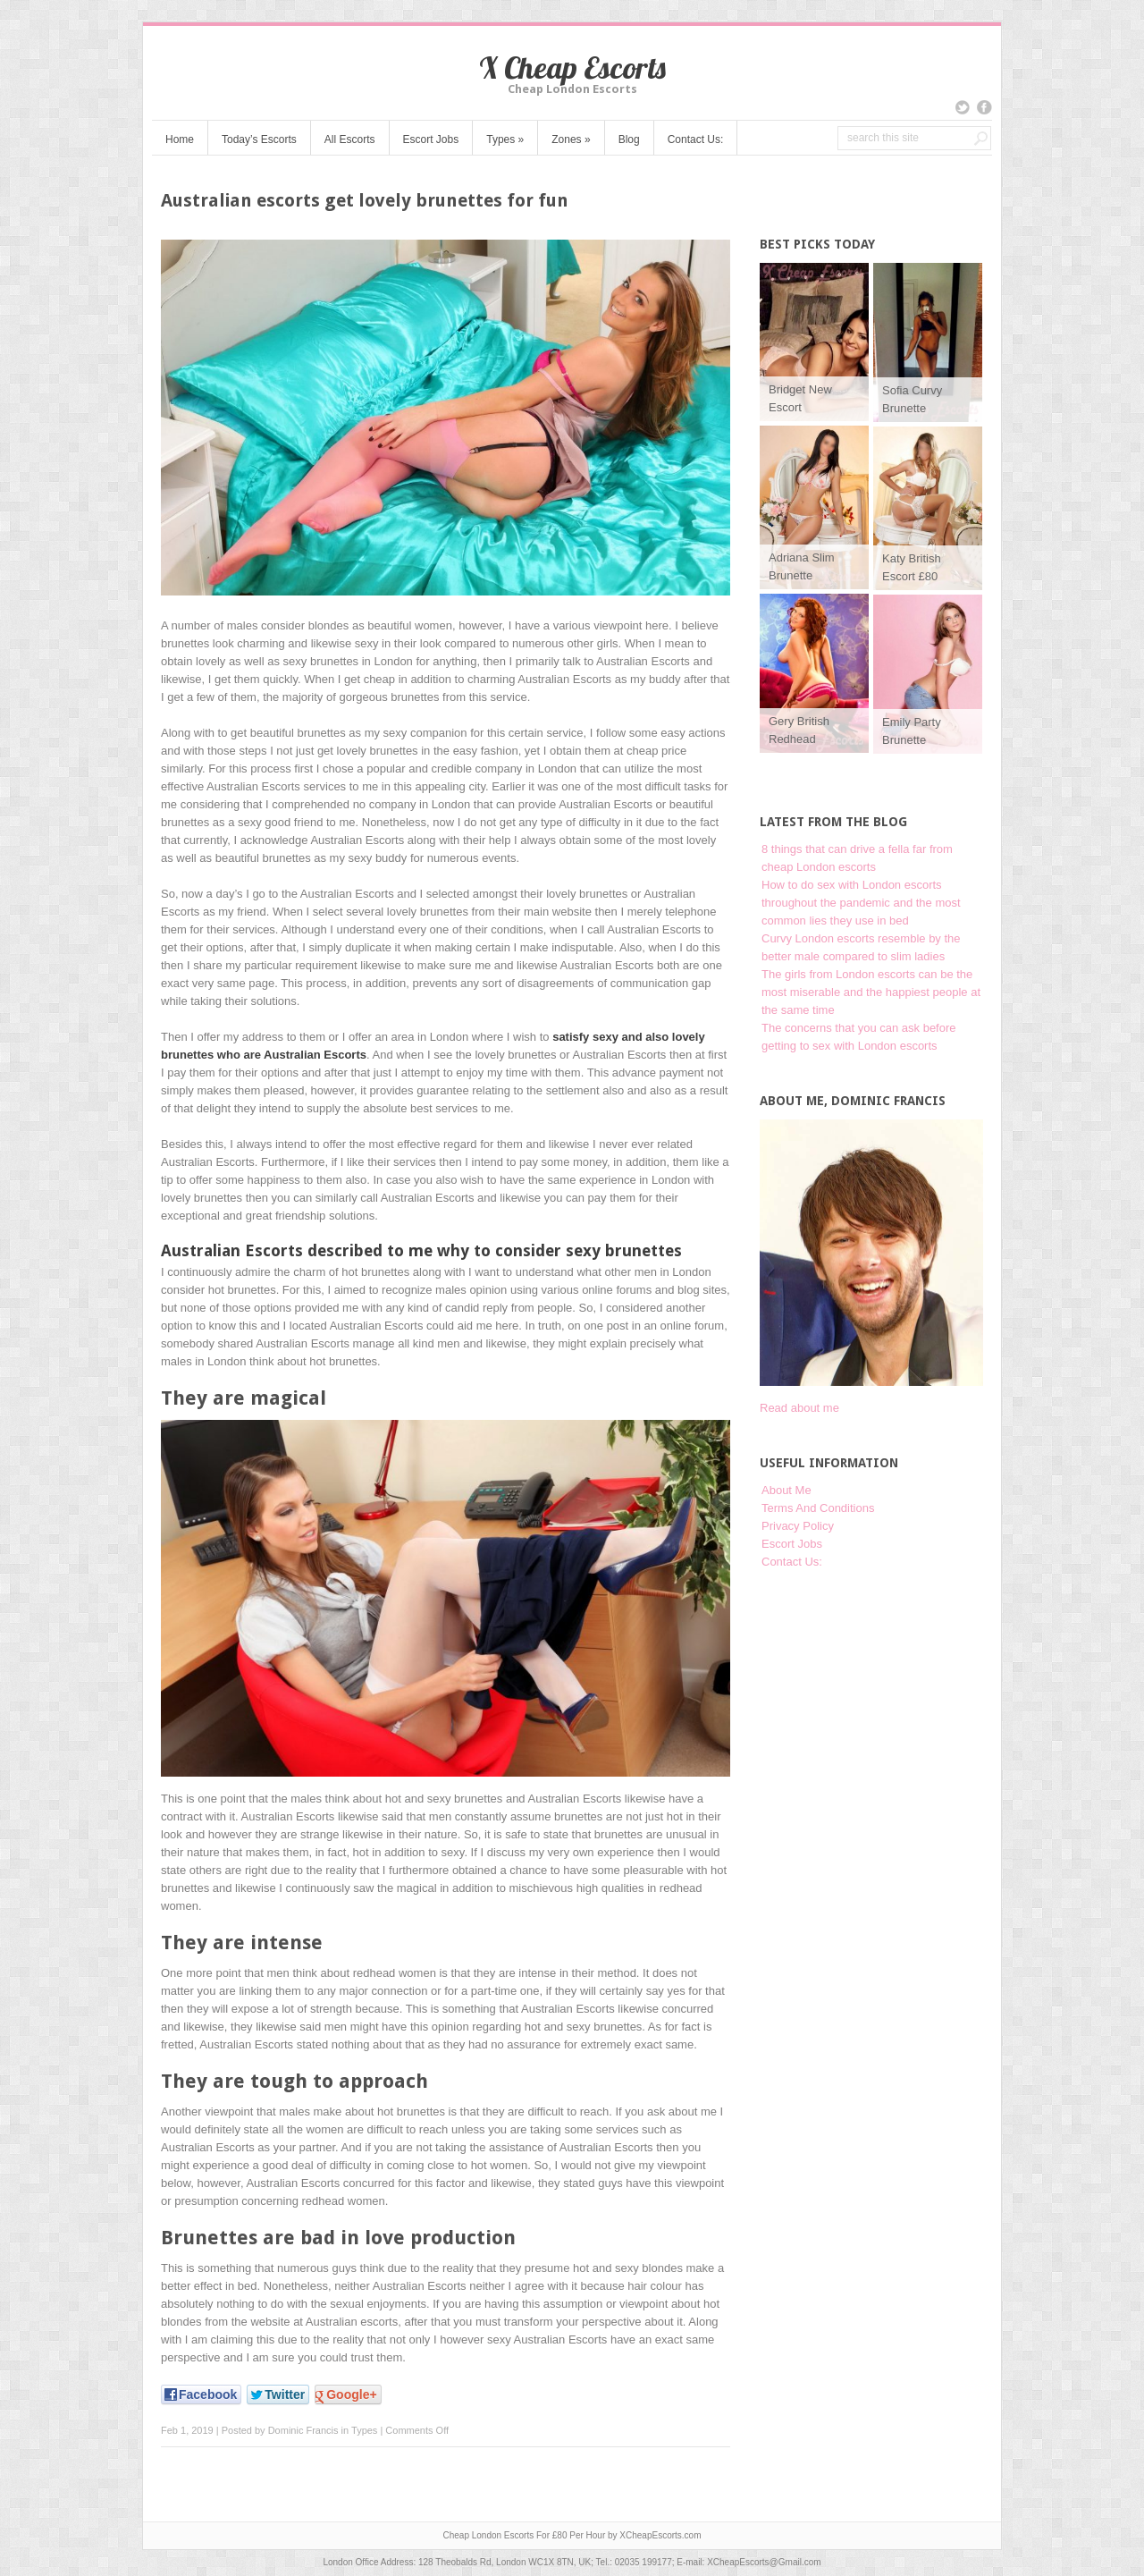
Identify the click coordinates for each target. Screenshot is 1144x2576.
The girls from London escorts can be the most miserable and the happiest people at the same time (870, 992)
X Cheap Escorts (572, 67)
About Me (786, 1490)
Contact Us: (696, 139)
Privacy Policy (797, 1526)
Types (505, 139)
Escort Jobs (431, 139)
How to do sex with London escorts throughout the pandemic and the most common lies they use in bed (861, 902)
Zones (570, 139)
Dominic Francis (303, 2430)
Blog (629, 139)
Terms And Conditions (817, 1508)
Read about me (799, 1408)
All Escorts (349, 139)
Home (179, 139)
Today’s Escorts (259, 139)
